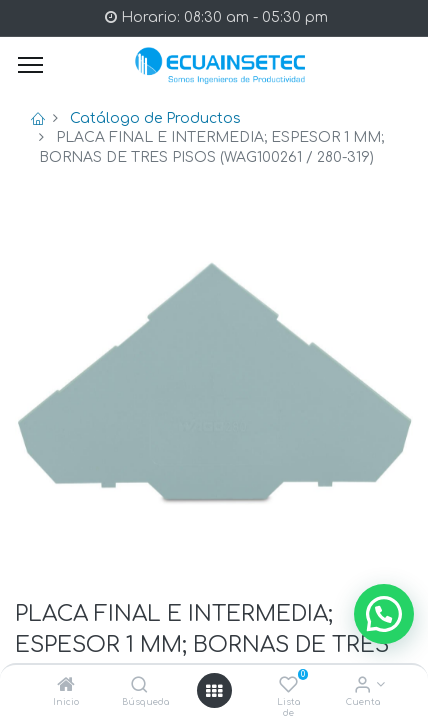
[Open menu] (214, 691)
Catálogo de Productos (155, 118)
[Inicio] (66, 686)
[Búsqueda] (139, 686)
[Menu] (30, 65)
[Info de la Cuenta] (362, 686)
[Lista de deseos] (288, 686)
